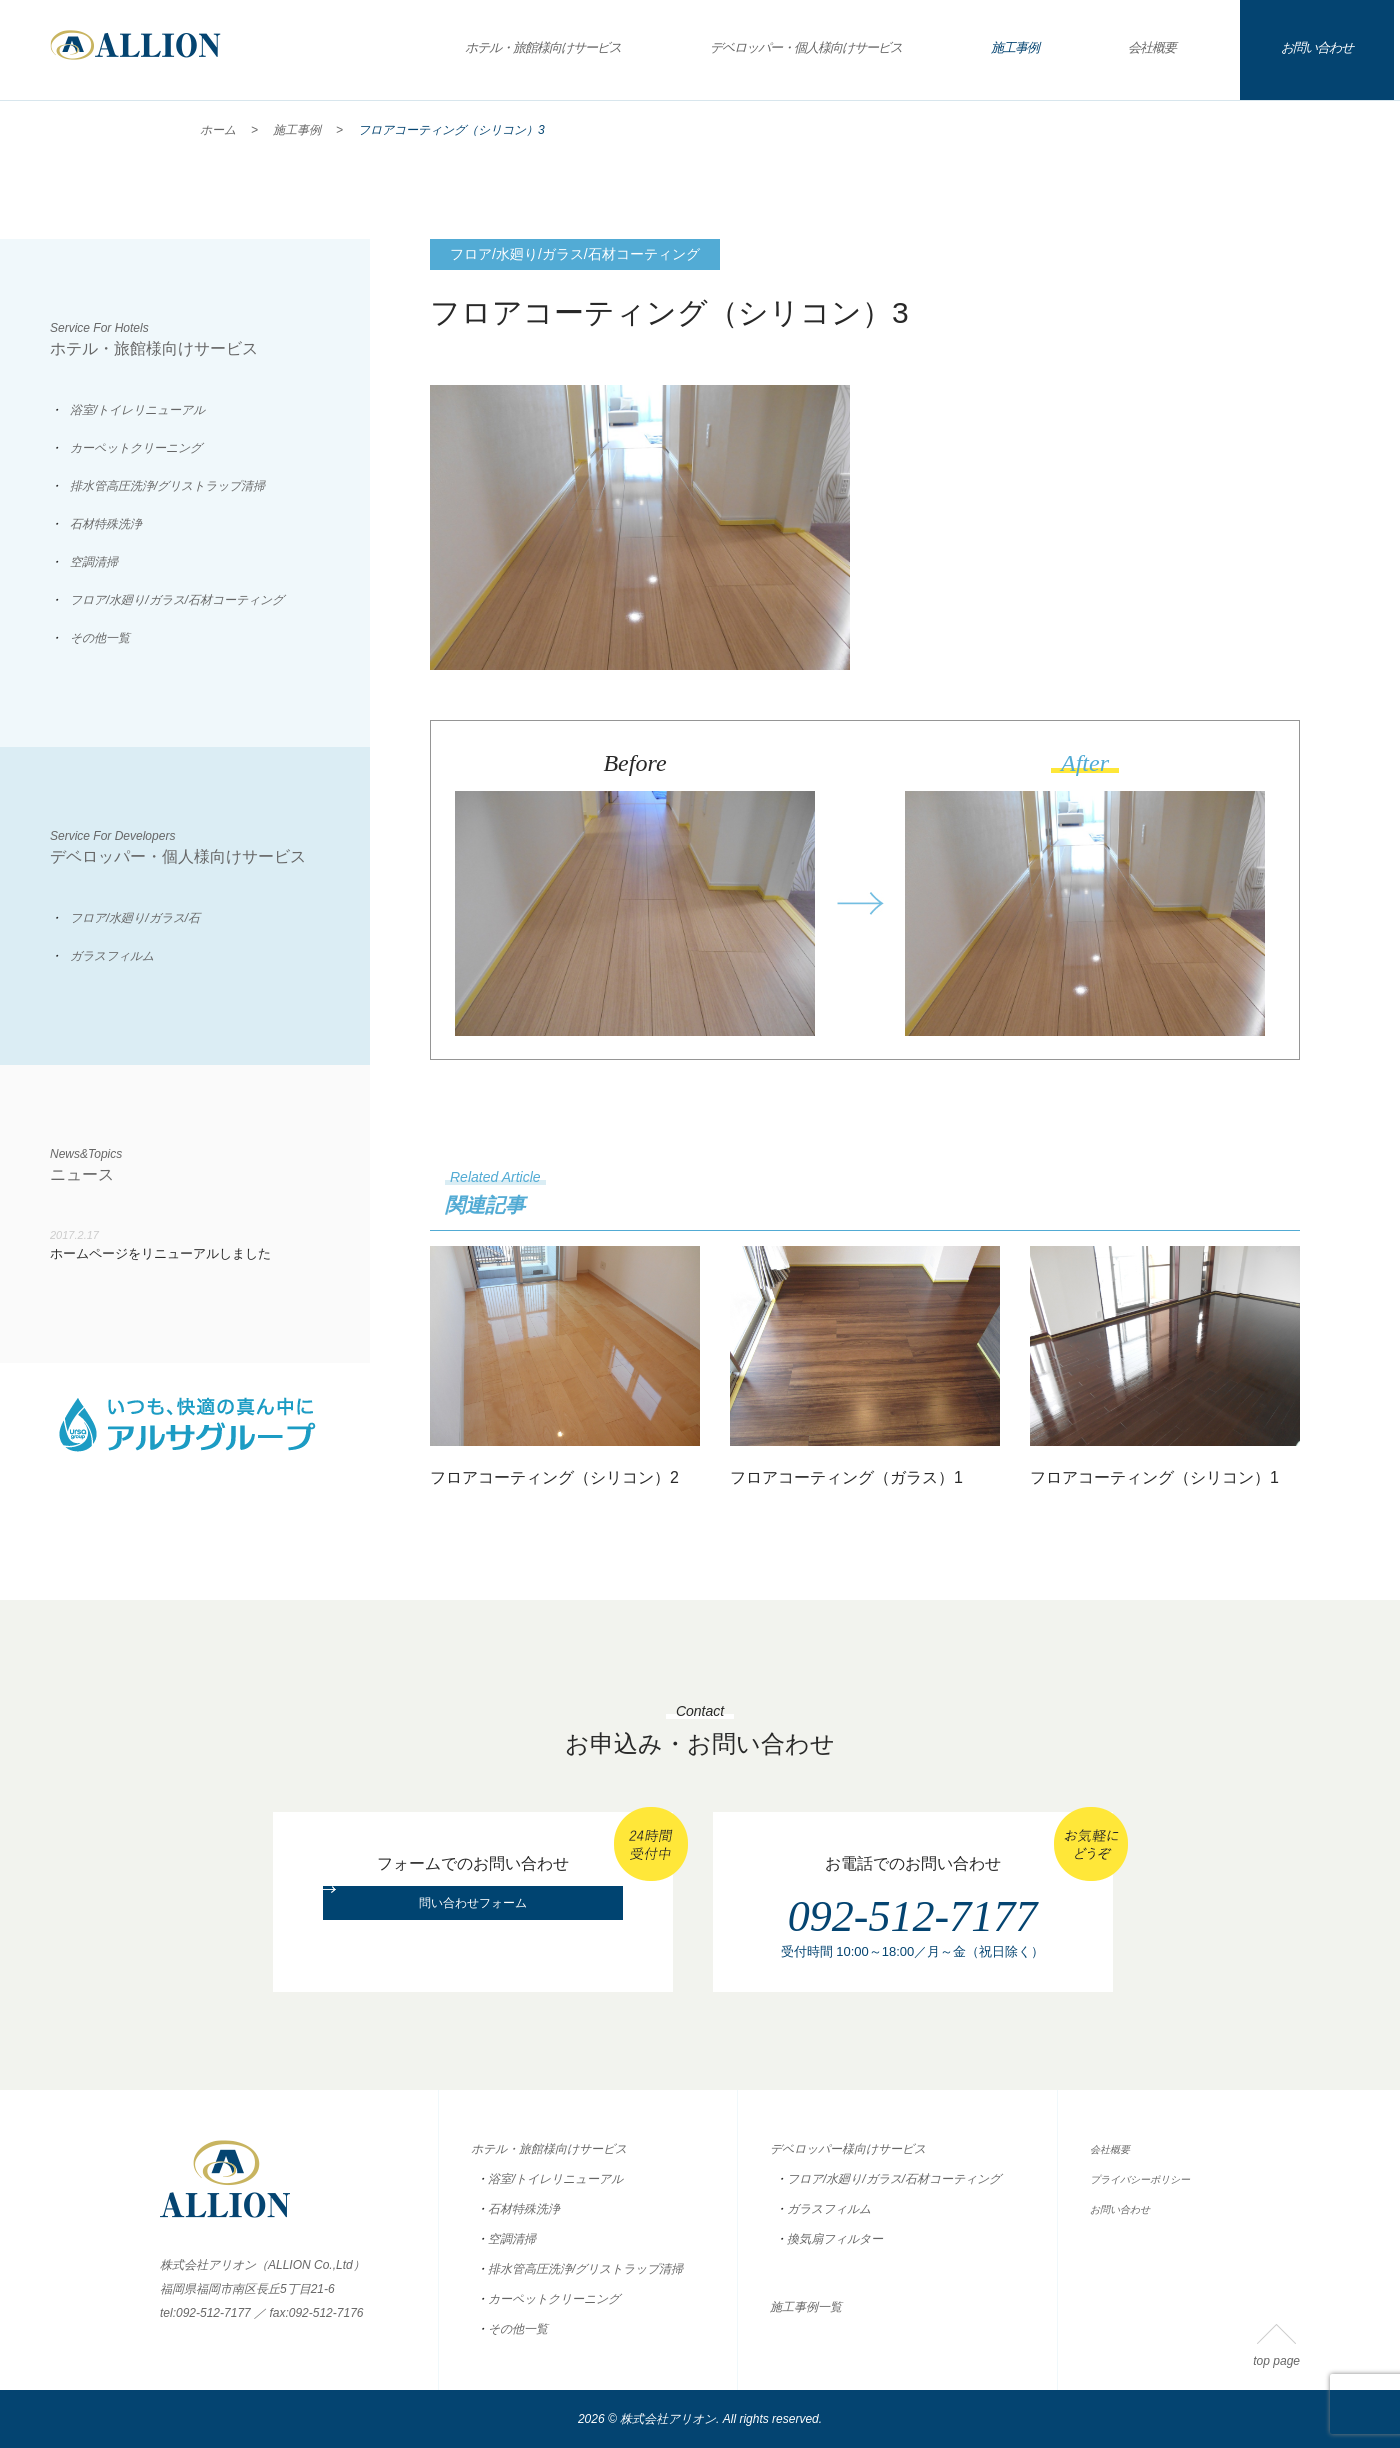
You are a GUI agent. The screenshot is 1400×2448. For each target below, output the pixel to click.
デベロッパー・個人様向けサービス (806, 47)
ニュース (210, 1164)
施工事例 (1015, 47)
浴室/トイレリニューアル (137, 410)
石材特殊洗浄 (106, 524)
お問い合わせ (1317, 47)
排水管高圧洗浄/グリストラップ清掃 (167, 486)
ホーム (218, 130)
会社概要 (1152, 47)
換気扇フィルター (835, 2239)
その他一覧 (100, 638)
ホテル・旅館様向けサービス (543, 47)
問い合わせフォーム (473, 1929)
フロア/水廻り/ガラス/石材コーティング (177, 600)
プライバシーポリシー (1150, 2179)
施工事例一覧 (806, 2307)
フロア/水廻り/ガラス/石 (135, 918)
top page (1276, 2361)
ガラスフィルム (112, 956)
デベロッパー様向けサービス (848, 2149)
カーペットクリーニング (136, 448)
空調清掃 (94, 562)
